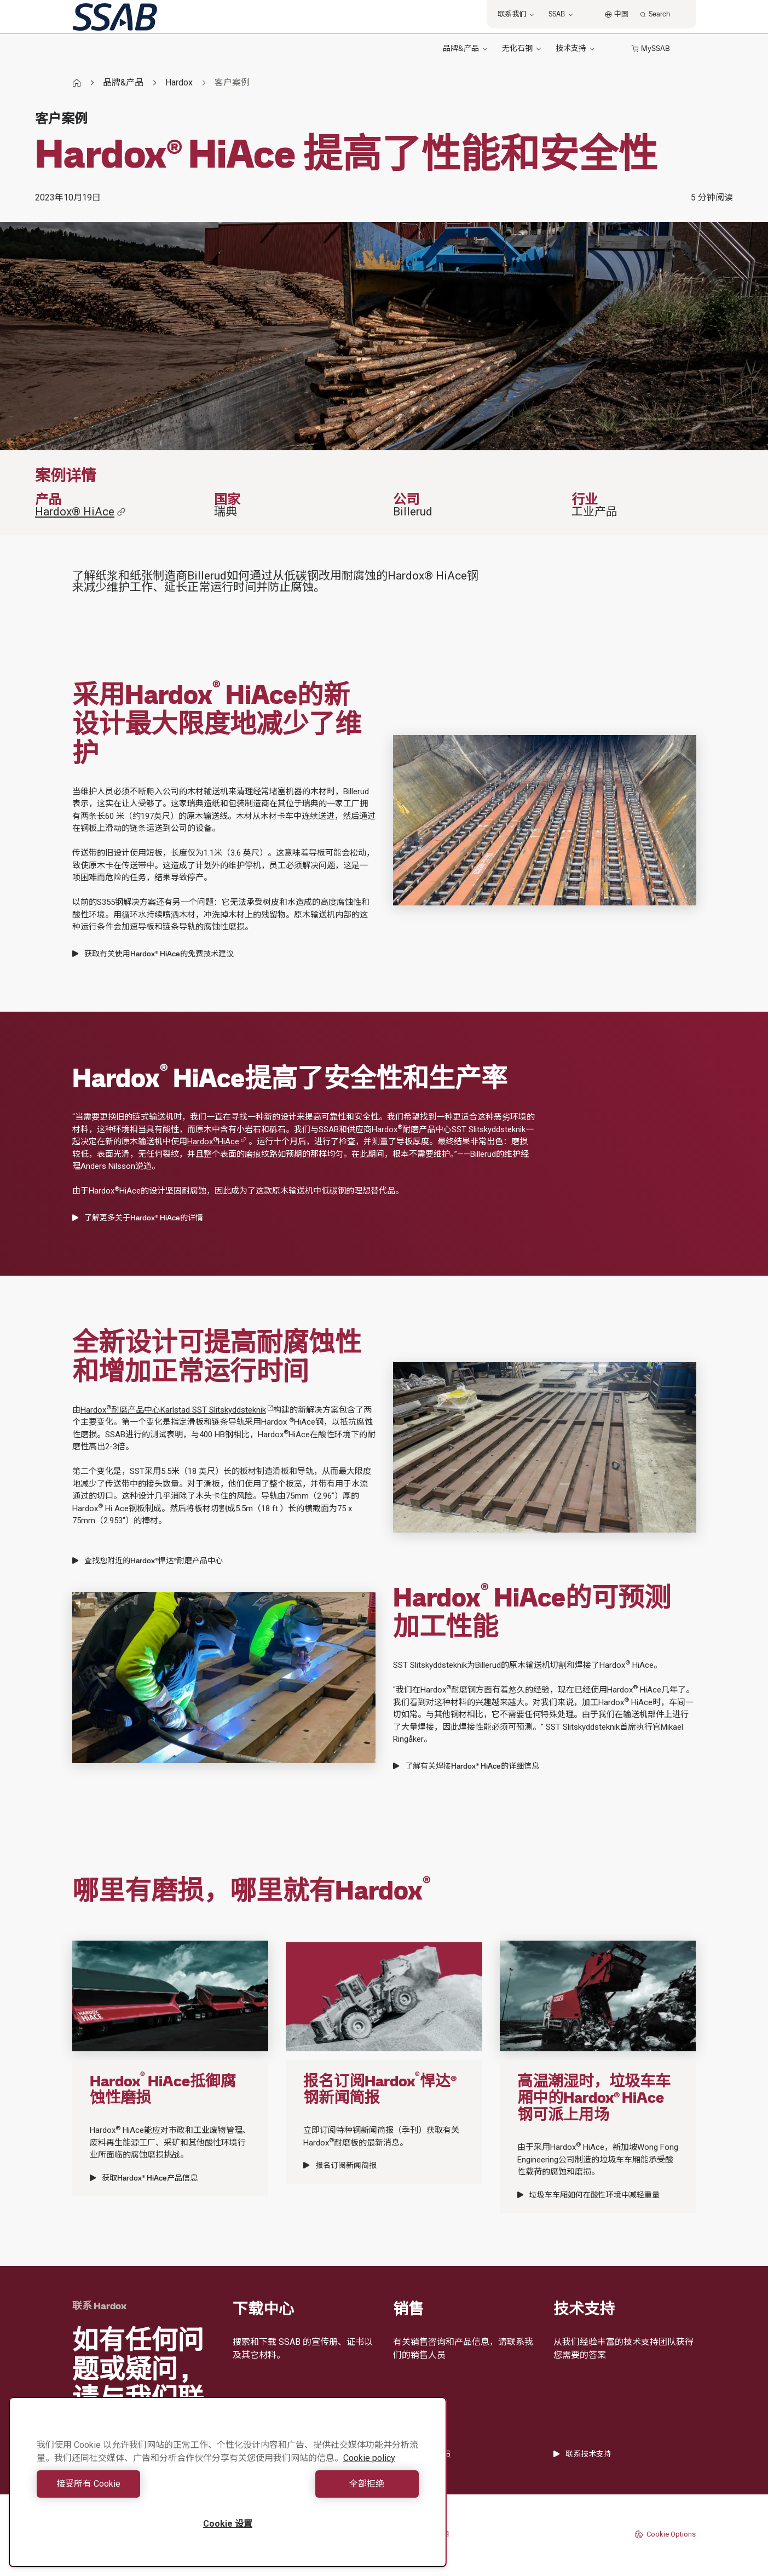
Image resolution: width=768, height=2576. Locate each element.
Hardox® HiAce (80, 512)
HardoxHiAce (216, 1141)
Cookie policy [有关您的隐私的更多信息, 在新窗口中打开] (369, 2458)
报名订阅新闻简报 (340, 2165)
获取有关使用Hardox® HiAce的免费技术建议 (153, 954)
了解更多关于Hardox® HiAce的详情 (137, 1218)
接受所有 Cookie (129, 2484)
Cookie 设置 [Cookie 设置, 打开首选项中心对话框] (227, 2523)
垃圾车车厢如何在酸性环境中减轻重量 (588, 2195)
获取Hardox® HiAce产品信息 (144, 2178)
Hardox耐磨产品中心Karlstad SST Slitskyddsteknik (176, 1410)
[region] (228, 2482)
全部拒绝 (326, 2484)
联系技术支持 (582, 2454)
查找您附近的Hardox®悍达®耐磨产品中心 (147, 1560)
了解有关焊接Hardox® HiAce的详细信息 (466, 1766)
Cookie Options (665, 2534)
